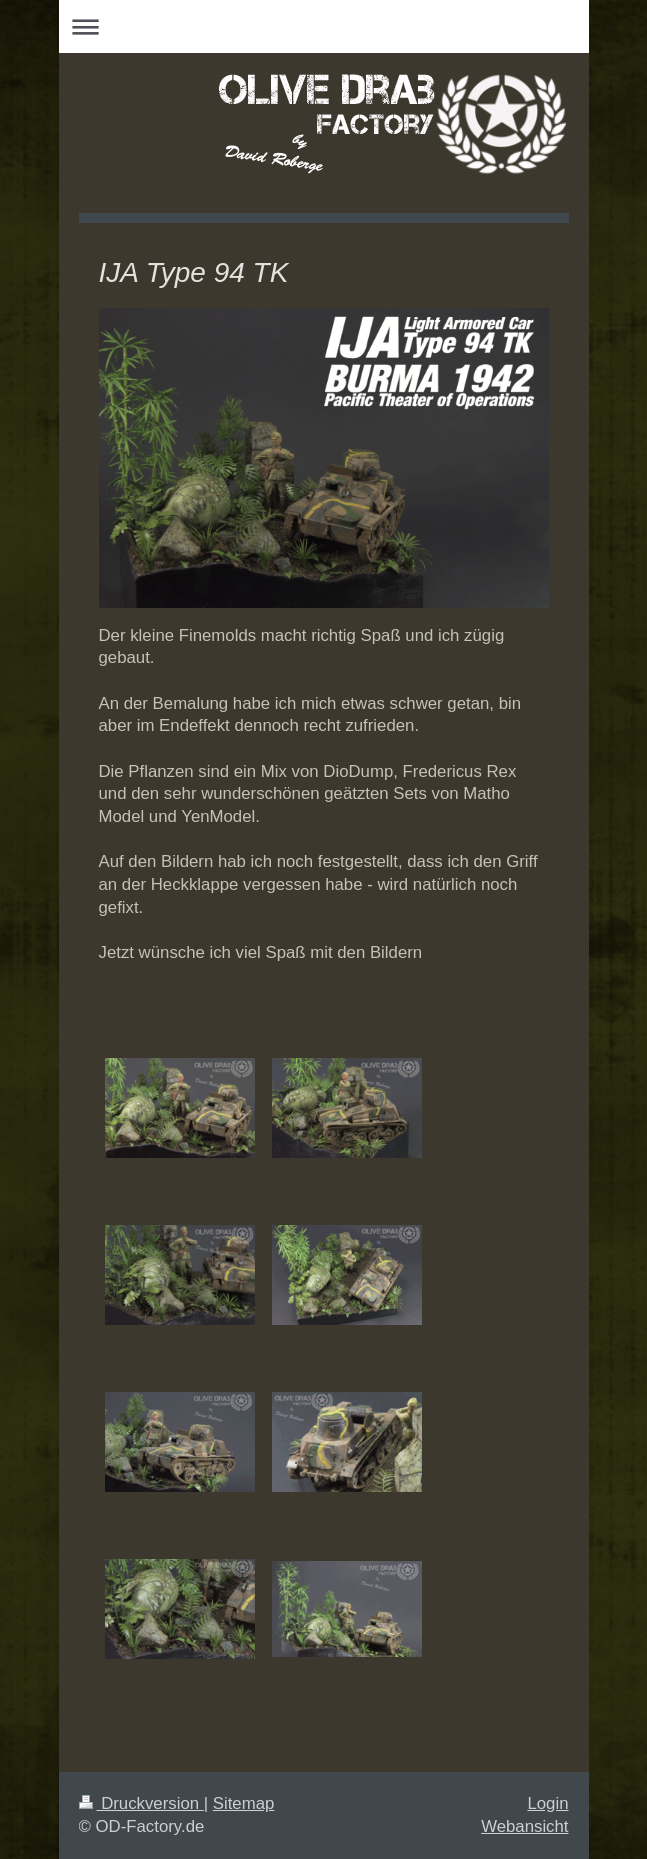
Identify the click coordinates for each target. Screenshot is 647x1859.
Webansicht (524, 1826)
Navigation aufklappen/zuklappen (324, 26)
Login (547, 1803)
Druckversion (141, 1803)
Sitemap (244, 1803)
